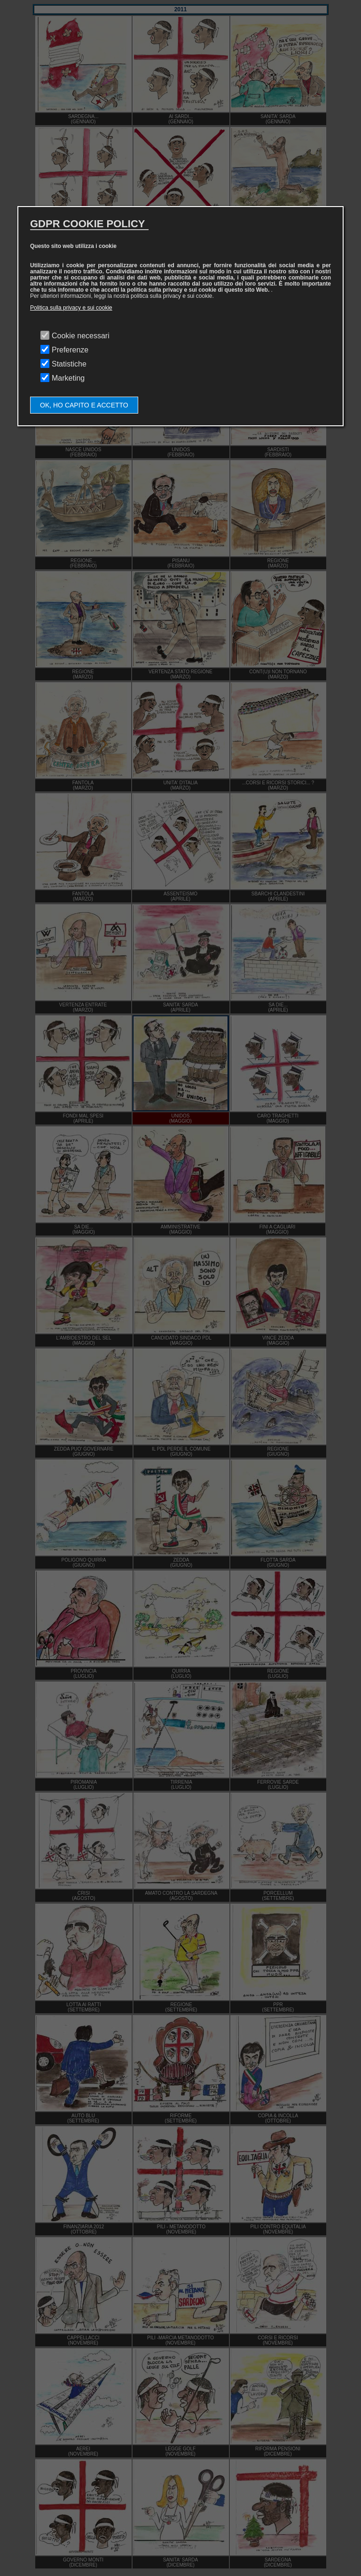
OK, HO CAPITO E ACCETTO (84, 405)
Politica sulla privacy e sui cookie (71, 307)
